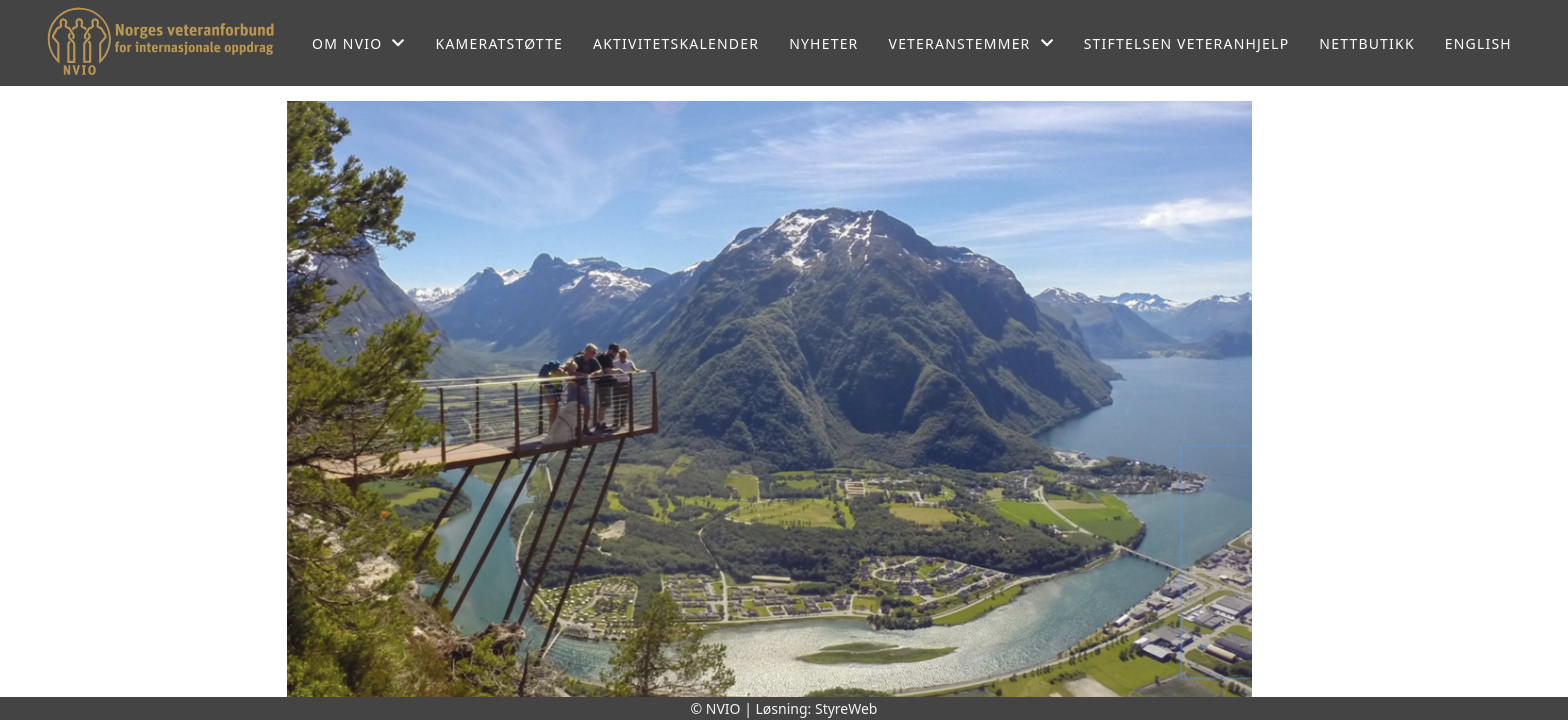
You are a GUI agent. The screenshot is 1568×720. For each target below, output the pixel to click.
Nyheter (823, 43)
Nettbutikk (1366, 43)
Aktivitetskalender (676, 43)
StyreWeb (846, 708)
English (1478, 43)
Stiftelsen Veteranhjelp (1187, 43)
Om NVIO (359, 43)
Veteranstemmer (971, 43)
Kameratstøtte (500, 43)
